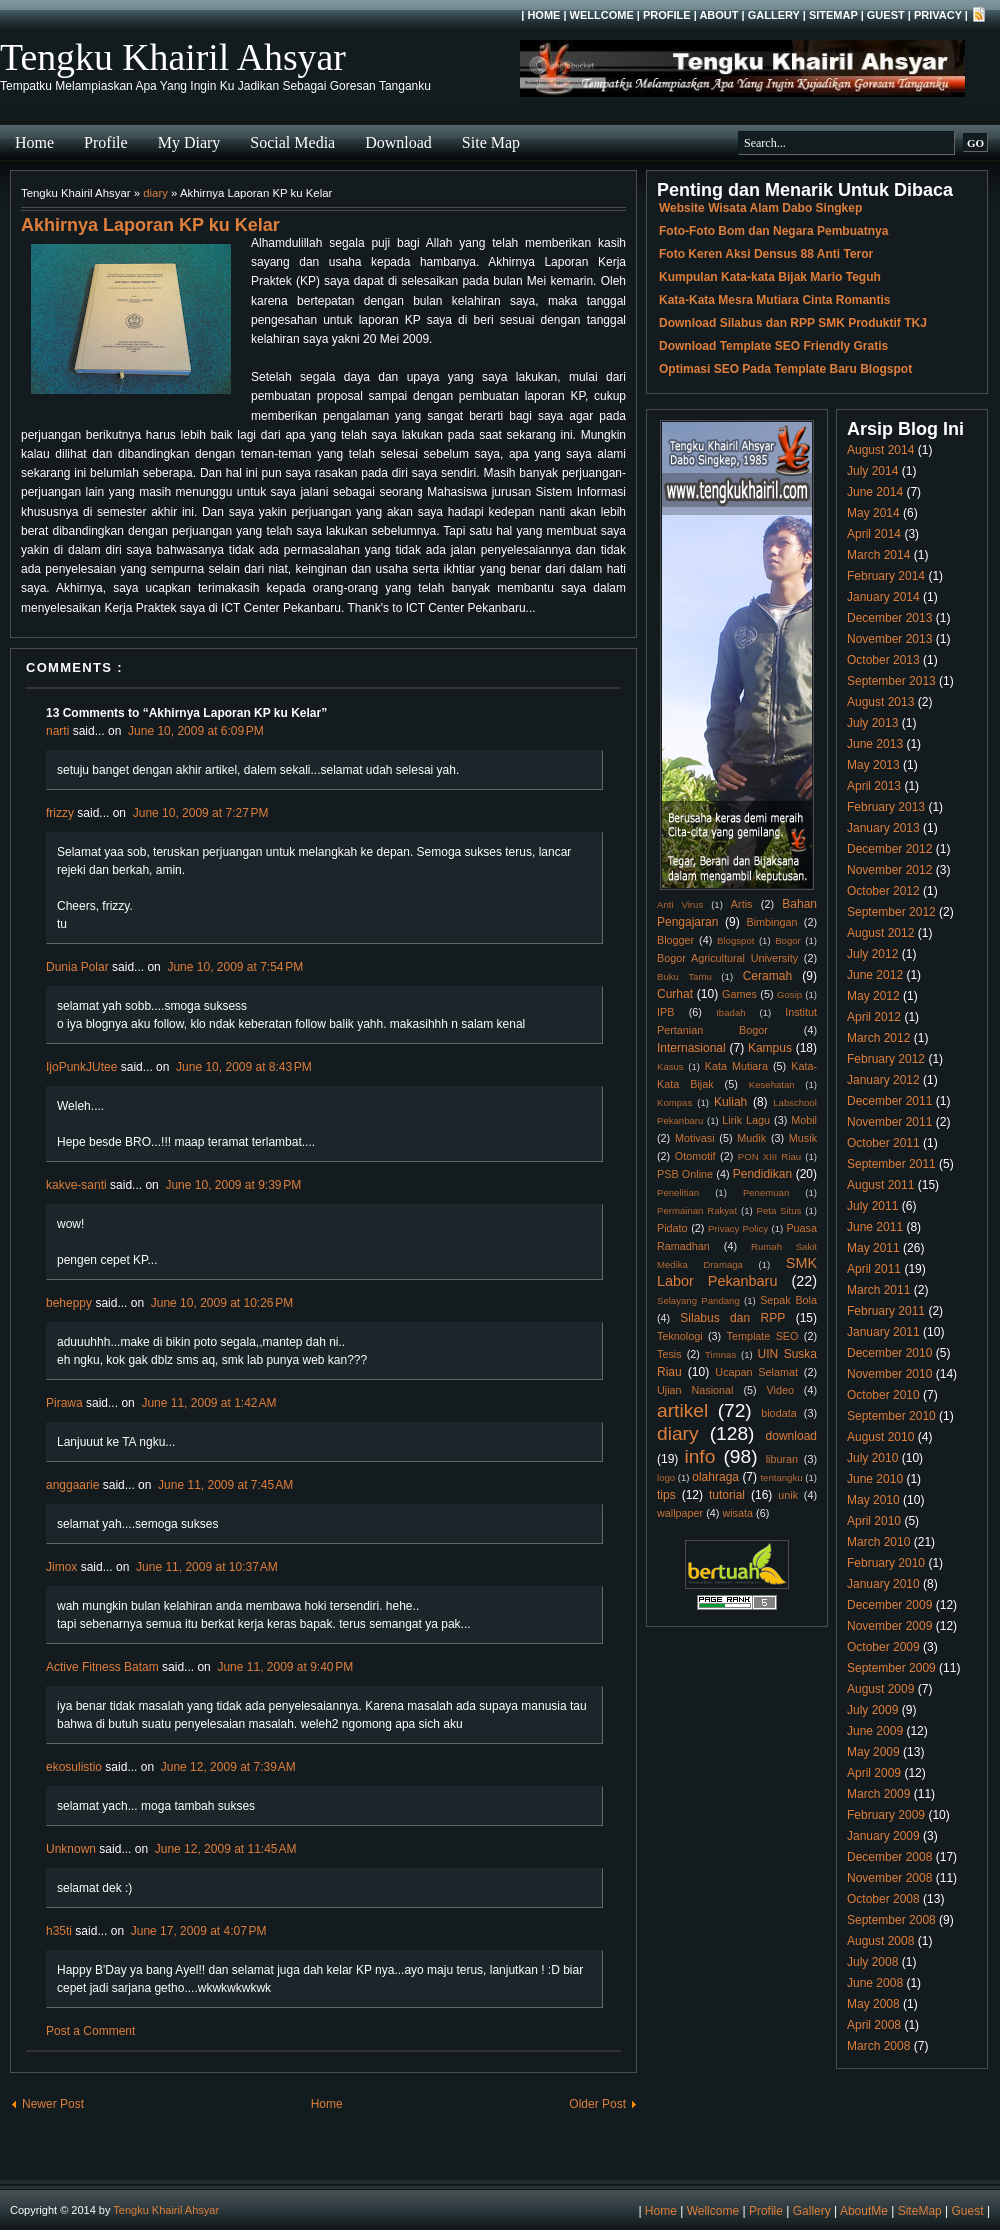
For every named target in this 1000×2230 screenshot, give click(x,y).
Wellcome (602, 15)
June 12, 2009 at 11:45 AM (226, 1849)
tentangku (781, 1477)
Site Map (491, 142)
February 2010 (886, 1563)
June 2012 (875, 975)
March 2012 (878, 1038)
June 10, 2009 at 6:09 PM (196, 731)
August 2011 (880, 1185)
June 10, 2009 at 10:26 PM (222, 1303)
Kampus (770, 1048)
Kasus (670, 1066)
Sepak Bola (788, 1300)
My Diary (189, 142)
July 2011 (872, 1206)
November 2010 (889, 1374)
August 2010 (880, 1437)
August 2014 (880, 450)
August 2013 (880, 702)
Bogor (788, 940)
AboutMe (864, 2211)
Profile (667, 15)
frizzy (60, 813)
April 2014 (874, 534)
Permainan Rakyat (697, 1210)
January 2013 (883, 828)
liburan (782, 1459)
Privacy (938, 15)
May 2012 (873, 996)
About (718, 15)
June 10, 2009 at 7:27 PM (201, 813)
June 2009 (875, 1731)
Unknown (71, 1849)
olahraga (715, 1477)
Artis (742, 904)
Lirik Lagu (746, 1120)
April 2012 (874, 1017)
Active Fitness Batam (102, 1667)
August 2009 (880, 1689)
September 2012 (891, 912)
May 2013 (873, 765)
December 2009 (889, 1605)
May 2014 (873, 513)
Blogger (675, 940)
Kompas (674, 1102)
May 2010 (873, 1500)
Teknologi (680, 1336)
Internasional (691, 1048)
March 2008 (878, 2046)
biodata (778, 1413)
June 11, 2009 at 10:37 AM (207, 1567)
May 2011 (873, 1248)
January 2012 (883, 1080)
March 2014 (878, 555)
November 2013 (889, 639)
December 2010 (889, 1353)
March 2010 (878, 1542)
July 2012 (872, 954)
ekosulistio (74, 1767)
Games (739, 994)
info (699, 1456)
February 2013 (886, 807)
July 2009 (872, 1710)
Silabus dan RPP (732, 1318)
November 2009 (889, 1626)
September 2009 (891, 1668)
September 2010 (891, 1416)
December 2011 (889, 1101)
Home (543, 15)
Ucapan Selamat (756, 1372)
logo (666, 1477)
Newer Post (53, 2104)
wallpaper (680, 1513)
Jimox (61, 1567)
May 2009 (873, 1752)
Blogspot (735, 940)
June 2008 (875, 1983)
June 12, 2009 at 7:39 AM (228, 1767)
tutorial (727, 1495)
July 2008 (872, 1962)
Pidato (672, 1228)
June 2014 (875, 492)
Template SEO (763, 1336)
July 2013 (872, 723)
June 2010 (875, 1479)
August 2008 (880, 1941)
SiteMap (833, 15)
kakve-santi (76, 1185)
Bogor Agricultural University (727, 958)
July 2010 (872, 1458)
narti (57, 731)
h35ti (59, 1931)
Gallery (774, 15)
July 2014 (872, 471)
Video (780, 1390)
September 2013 (891, 681)
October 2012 (883, 891)
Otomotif (695, 1156)
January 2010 (883, 1584)
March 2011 (878, 1290)
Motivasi (695, 1138)
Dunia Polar (77, 967)
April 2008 (874, 2025)
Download (398, 142)
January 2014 (883, 597)
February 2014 (886, 576)
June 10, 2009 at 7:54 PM (235, 967)
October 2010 (883, 1395)
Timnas (720, 1354)
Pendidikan (762, 1174)
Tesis (669, 1354)
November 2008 (889, 1878)
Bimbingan (771, 922)
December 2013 (889, 618)
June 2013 (875, 744)
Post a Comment (90, 2031)
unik (788, 1495)
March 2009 (878, 1794)
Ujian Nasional (695, 1390)
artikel (682, 1410)
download (791, 1436)
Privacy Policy (738, 1228)
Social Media (292, 142)
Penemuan (766, 1192)
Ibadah (730, 1012)
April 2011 (874, 1269)
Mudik (751, 1138)
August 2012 (880, 933)
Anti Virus (680, 904)
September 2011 (891, 1164)
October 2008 (883, 1899)
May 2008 (873, 2004)
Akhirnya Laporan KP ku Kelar (150, 225)
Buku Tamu (684, 976)
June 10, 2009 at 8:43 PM (244, 1067)
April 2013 (874, 786)
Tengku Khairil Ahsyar (173, 57)
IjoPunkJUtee (81, 1067)
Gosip (789, 994)
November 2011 (889, 1122)
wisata (737, 1513)
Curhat (675, 994)
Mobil (804, 1120)
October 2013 (883, 660)
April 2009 (874, 1773)
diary (155, 193)
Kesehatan (772, 1084)
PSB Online (685, 1174)
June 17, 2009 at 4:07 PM (199, 1931)
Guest (886, 15)
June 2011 (875, 1227)
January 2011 (883, 1332)
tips (666, 1495)
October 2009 (883, 1647)
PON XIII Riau (769, 1156)
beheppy (69, 1303)
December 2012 (889, 849)
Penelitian (678, 1192)
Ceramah (767, 976)
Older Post (597, 2104)
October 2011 (883, 1143)
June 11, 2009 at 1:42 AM (208, 1403)
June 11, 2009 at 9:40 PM (285, 1667)
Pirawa (64, 1403)
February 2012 (886, 1059)
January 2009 (883, 1836)
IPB (665, 1012)
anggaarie (72, 1485)
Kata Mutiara (736, 1066)
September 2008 (891, 1920)
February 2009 (886, 1815)
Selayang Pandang (698, 1300)
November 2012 (889, 870)
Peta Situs (779, 1210)
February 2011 (886, 1311)
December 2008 (889, 1857)
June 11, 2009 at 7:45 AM (225, 1485)
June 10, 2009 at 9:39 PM (233, 1185)
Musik (803, 1138)
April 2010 (874, 1521)
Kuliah (730, 1102)
